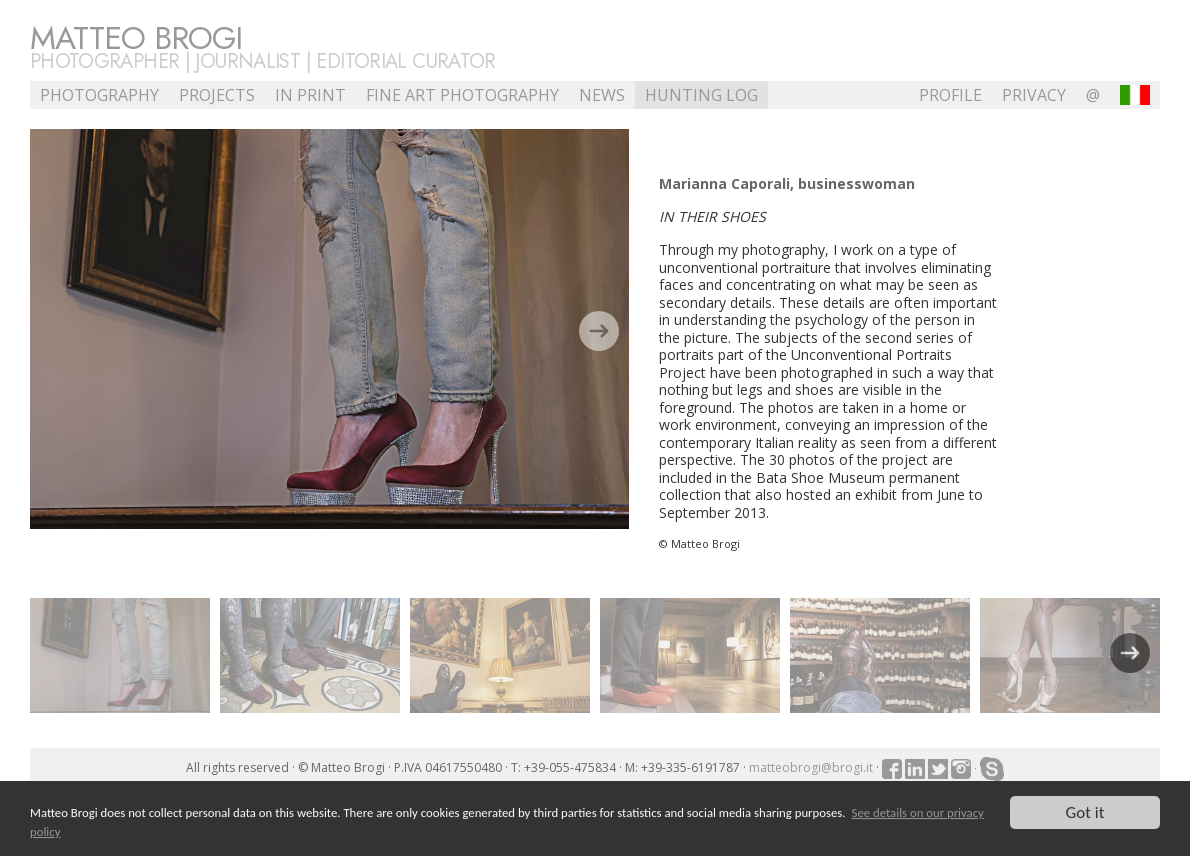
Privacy (1034, 95)
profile (950, 95)
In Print (310, 95)
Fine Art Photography (462, 95)
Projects (217, 95)
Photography (99, 95)
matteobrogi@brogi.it (811, 767)
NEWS (602, 95)
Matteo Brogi (136, 38)
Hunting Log (701, 95)
